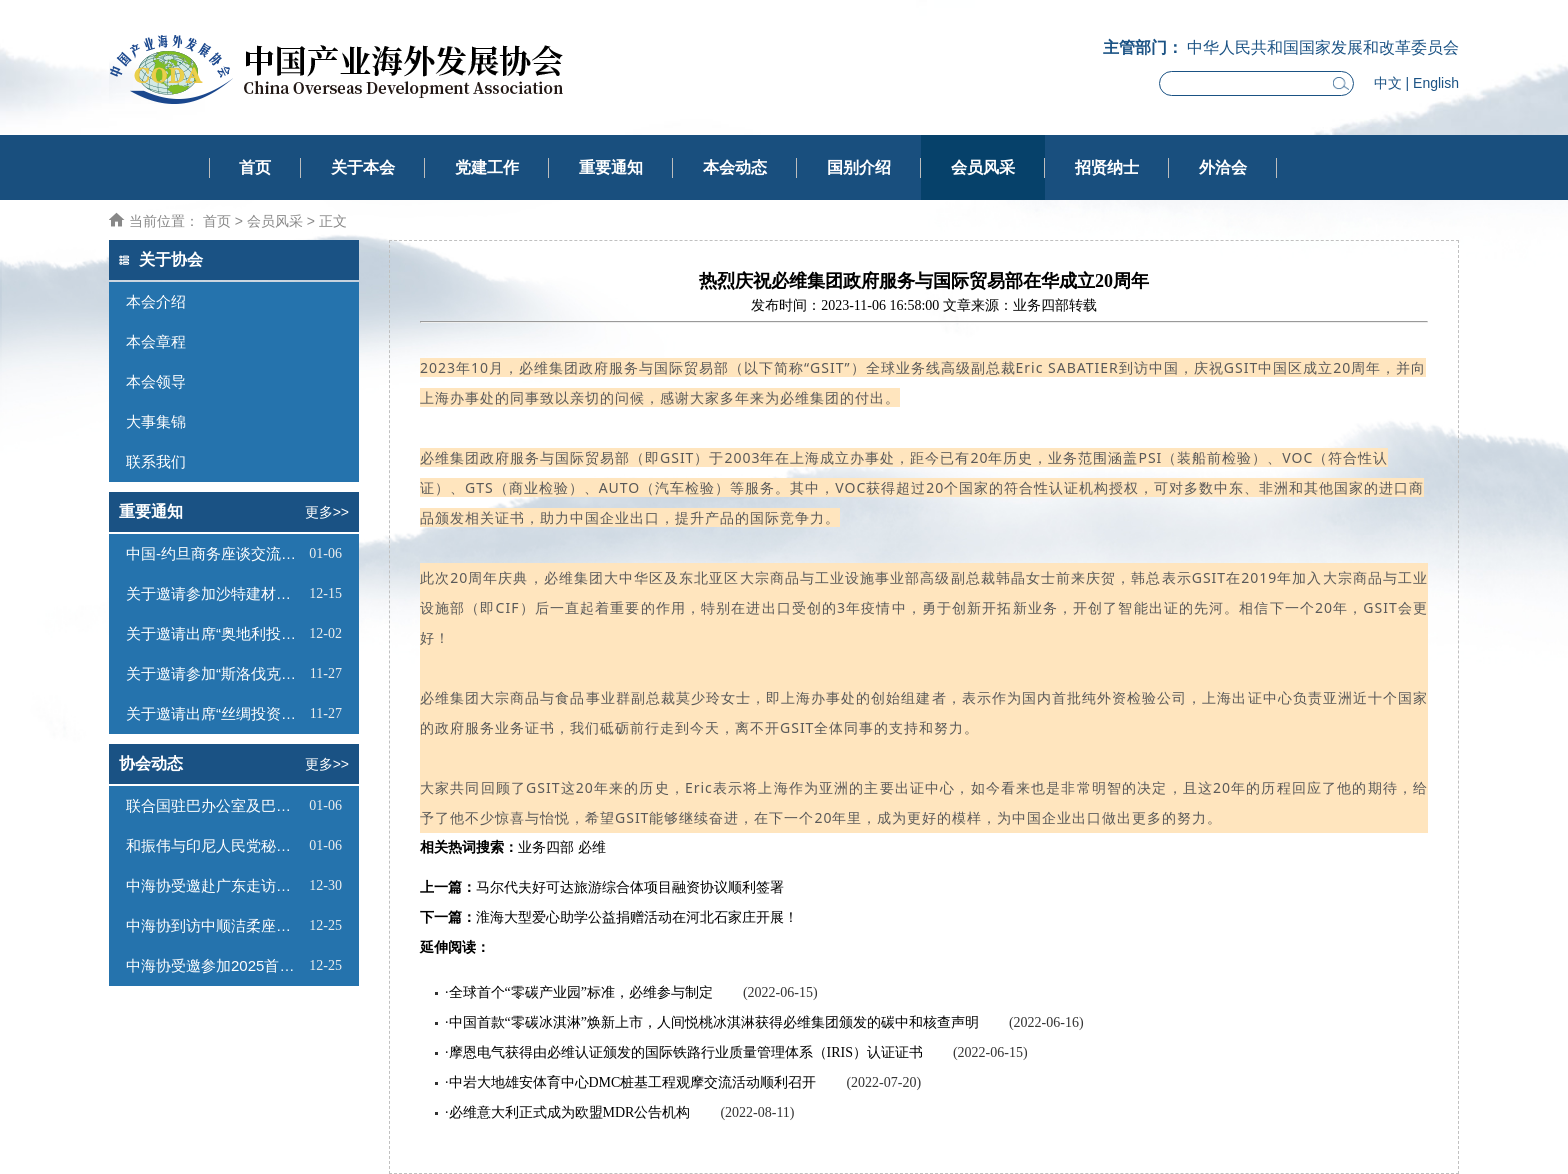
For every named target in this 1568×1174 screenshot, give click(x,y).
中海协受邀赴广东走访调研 (215, 885)
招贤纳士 (1107, 167)
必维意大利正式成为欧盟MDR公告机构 (570, 1112)
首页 (255, 167)
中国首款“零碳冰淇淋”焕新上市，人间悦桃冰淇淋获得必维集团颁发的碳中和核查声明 (714, 1022)
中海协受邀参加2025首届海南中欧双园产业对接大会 (215, 965)
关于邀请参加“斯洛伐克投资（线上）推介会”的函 (215, 673)
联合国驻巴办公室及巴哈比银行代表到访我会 (215, 805)
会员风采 (983, 167)
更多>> (327, 512)
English (1436, 83)
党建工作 (487, 167)
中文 (1388, 83)
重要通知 (611, 167)
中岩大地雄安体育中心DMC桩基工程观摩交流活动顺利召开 (633, 1082)
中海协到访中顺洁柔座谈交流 (215, 925)
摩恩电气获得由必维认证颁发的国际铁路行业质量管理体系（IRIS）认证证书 (686, 1052)
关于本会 (363, 167)
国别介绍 (859, 167)
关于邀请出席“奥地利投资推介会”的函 (215, 633)
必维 (592, 847)
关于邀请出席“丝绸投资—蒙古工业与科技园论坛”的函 (215, 713)
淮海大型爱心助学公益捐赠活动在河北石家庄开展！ (637, 917)
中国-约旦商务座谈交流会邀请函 (215, 553)
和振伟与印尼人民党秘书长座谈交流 (215, 845)
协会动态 (151, 763)
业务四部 (546, 847)
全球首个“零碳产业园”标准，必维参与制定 (581, 992)
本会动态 (735, 167)
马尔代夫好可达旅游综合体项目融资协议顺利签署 (630, 887)
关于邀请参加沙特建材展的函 (215, 593)
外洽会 (1223, 167)
